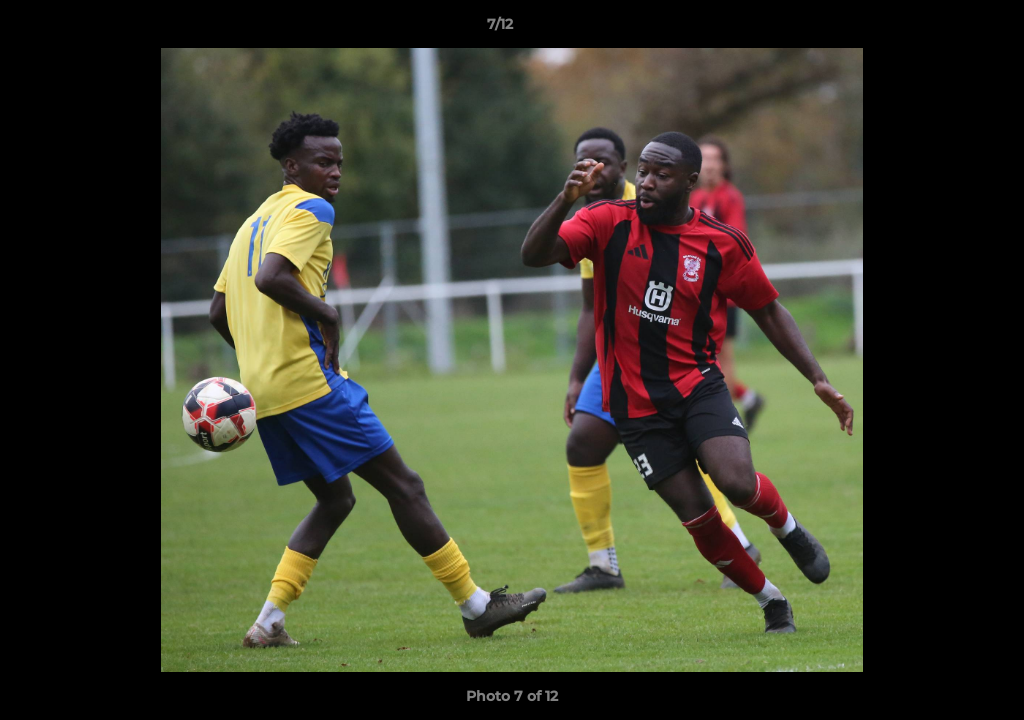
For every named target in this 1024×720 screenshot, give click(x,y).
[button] (940, 29)
